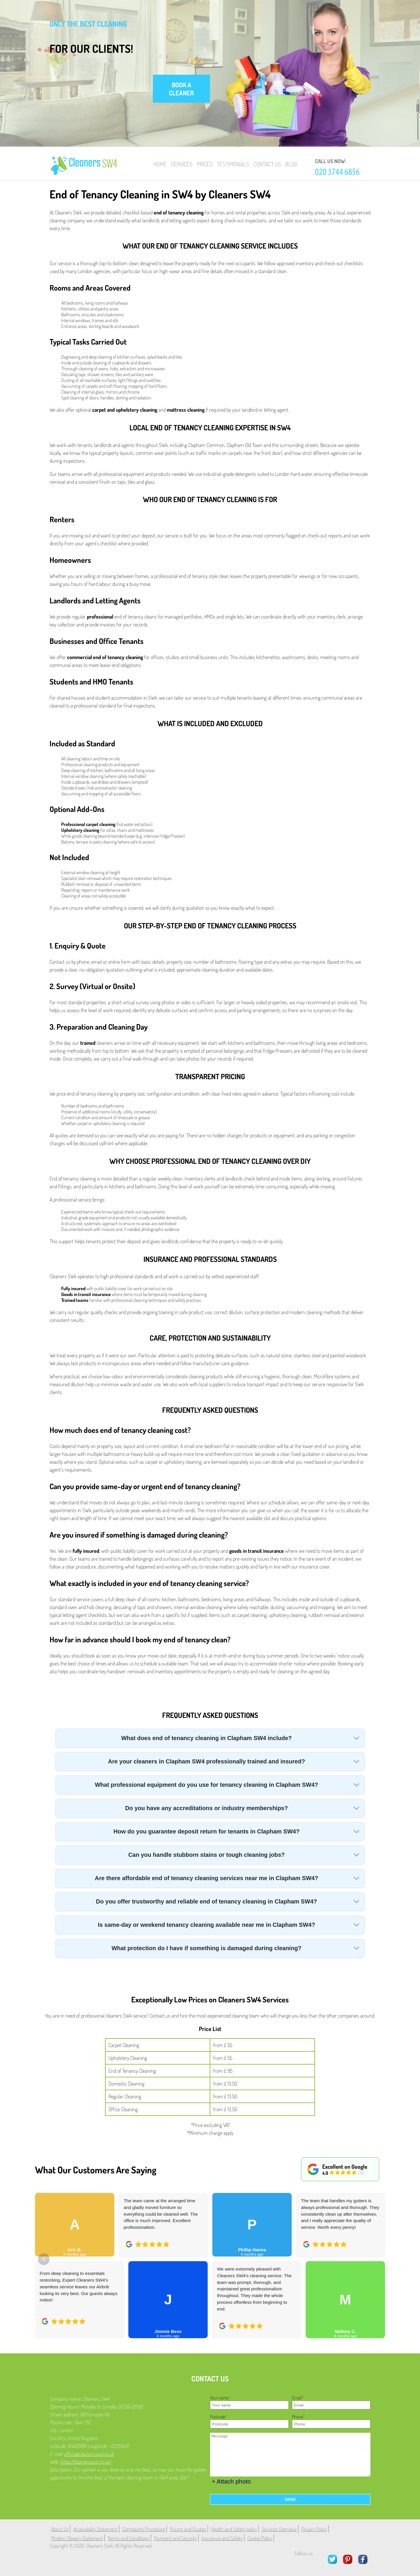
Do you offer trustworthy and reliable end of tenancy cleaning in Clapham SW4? (206, 1901)
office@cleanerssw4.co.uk (89, 2454)
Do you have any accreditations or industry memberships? (206, 1808)
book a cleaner (181, 89)
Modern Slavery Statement (77, 2538)
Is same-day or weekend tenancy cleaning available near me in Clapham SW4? (206, 1925)
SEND (290, 2499)
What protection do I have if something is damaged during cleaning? (206, 1948)
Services (181, 164)
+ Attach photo (231, 2481)
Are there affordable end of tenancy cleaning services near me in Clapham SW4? (206, 1878)
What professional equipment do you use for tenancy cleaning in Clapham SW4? (206, 1785)
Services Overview (279, 2529)
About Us (60, 2529)
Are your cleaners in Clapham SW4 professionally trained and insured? (206, 1761)
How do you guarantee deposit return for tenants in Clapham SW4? (206, 1831)
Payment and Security (175, 2538)
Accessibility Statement (95, 2529)
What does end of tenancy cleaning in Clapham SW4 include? (206, 1738)
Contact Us (267, 164)
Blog (291, 164)
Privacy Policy (314, 2529)
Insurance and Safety (222, 2538)
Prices (205, 164)
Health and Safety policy (234, 2529)
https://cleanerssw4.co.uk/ (85, 2461)
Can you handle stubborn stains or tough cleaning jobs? (206, 1855)
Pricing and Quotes (188, 2529)
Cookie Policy (259, 2538)
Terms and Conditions (128, 2538)
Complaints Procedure (143, 2529)
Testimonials (233, 164)
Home (160, 164)
